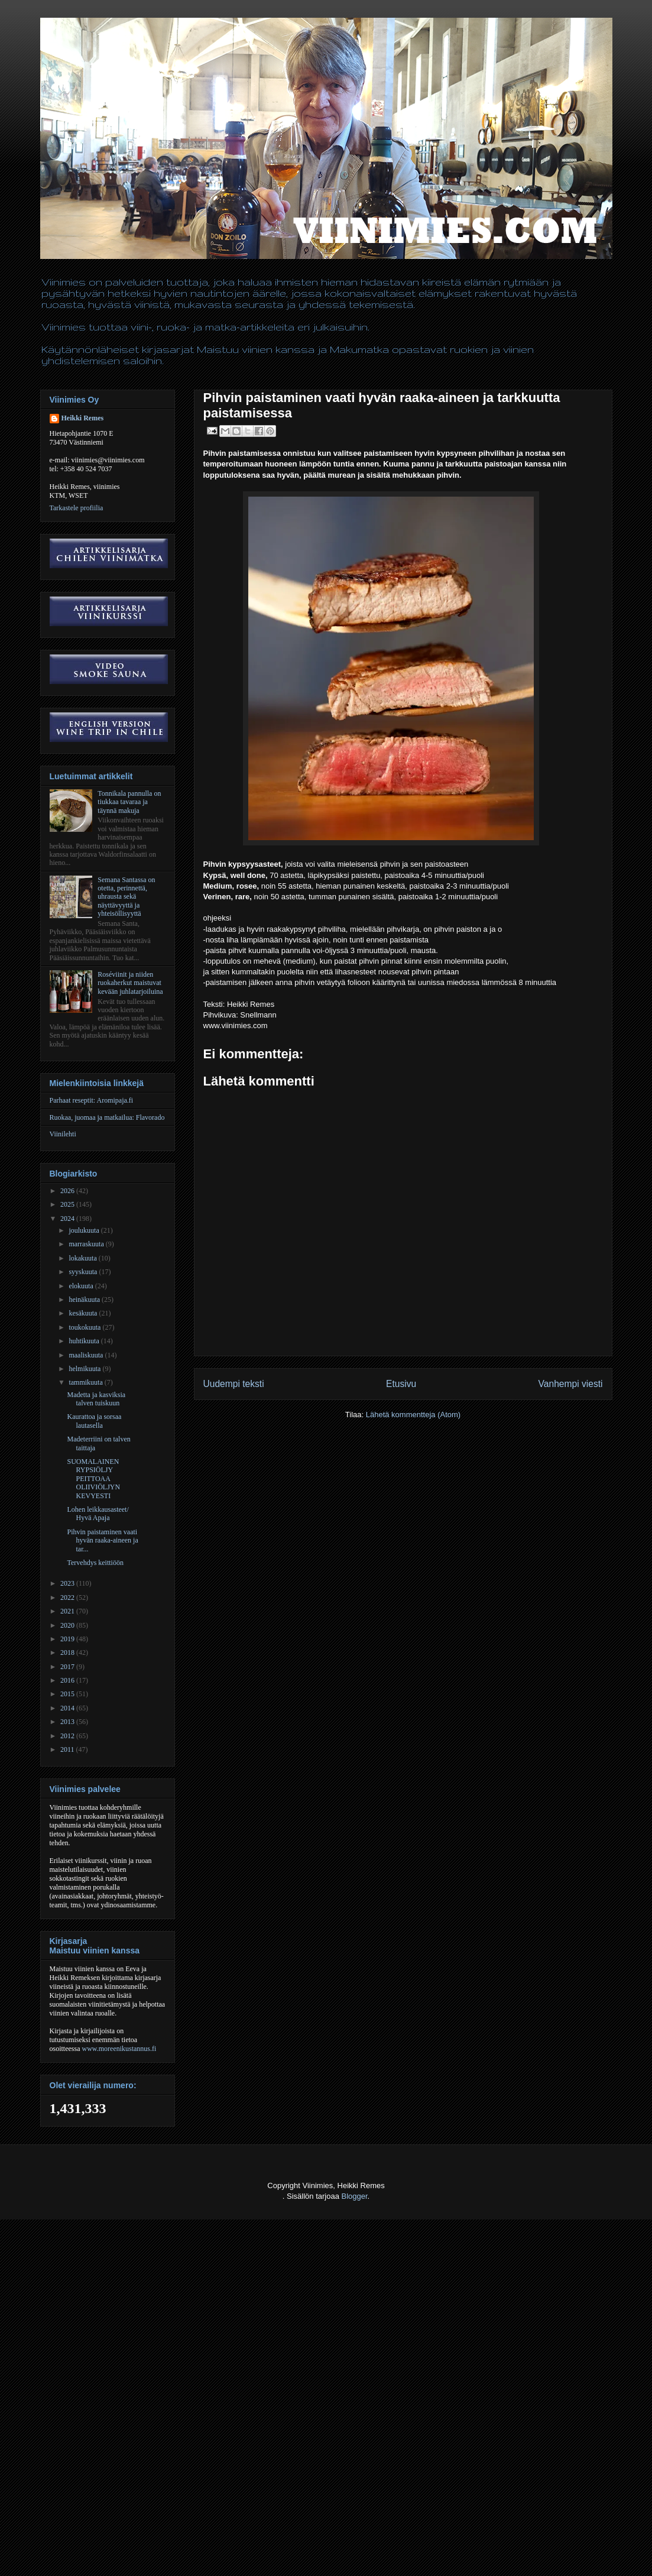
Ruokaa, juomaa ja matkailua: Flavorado (107, 1117)
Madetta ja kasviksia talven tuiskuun (96, 1399)
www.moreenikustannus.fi (119, 2048)
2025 (68, 1204)
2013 (68, 1722)
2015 (68, 1694)
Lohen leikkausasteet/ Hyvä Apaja (97, 1513)
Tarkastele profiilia (76, 508)
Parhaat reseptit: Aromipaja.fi (92, 1100)
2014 (68, 1708)
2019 (68, 1639)
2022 (68, 1597)
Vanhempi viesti (571, 1384)
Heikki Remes (82, 418)
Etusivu (401, 1384)
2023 (68, 1583)
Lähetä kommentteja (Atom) (413, 1414)
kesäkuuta (84, 1313)
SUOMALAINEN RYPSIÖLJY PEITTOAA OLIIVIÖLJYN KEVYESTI (93, 1478)
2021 (68, 1611)
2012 (68, 1736)
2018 (68, 1652)
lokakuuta (83, 1258)
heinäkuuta (85, 1299)
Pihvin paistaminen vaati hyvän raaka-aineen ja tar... (102, 1540)
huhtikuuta (84, 1341)
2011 (68, 1749)
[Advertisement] (215, 2547)
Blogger (355, 2196)
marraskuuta (87, 1244)
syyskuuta (84, 1272)
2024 (68, 1218)
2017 (68, 1667)
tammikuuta (86, 1382)
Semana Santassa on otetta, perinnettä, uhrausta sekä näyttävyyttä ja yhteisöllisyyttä (126, 897)
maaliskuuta (87, 1355)
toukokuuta (85, 1327)
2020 (68, 1625)
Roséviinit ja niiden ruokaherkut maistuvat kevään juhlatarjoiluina (130, 983)
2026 (68, 1191)
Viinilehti (63, 1134)
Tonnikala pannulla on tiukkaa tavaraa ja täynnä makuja (129, 802)
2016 (68, 1680)
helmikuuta (85, 1369)
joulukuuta (84, 1230)
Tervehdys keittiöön (95, 1562)
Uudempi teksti (233, 1384)
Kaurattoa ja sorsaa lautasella (94, 1420)
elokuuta (82, 1286)
